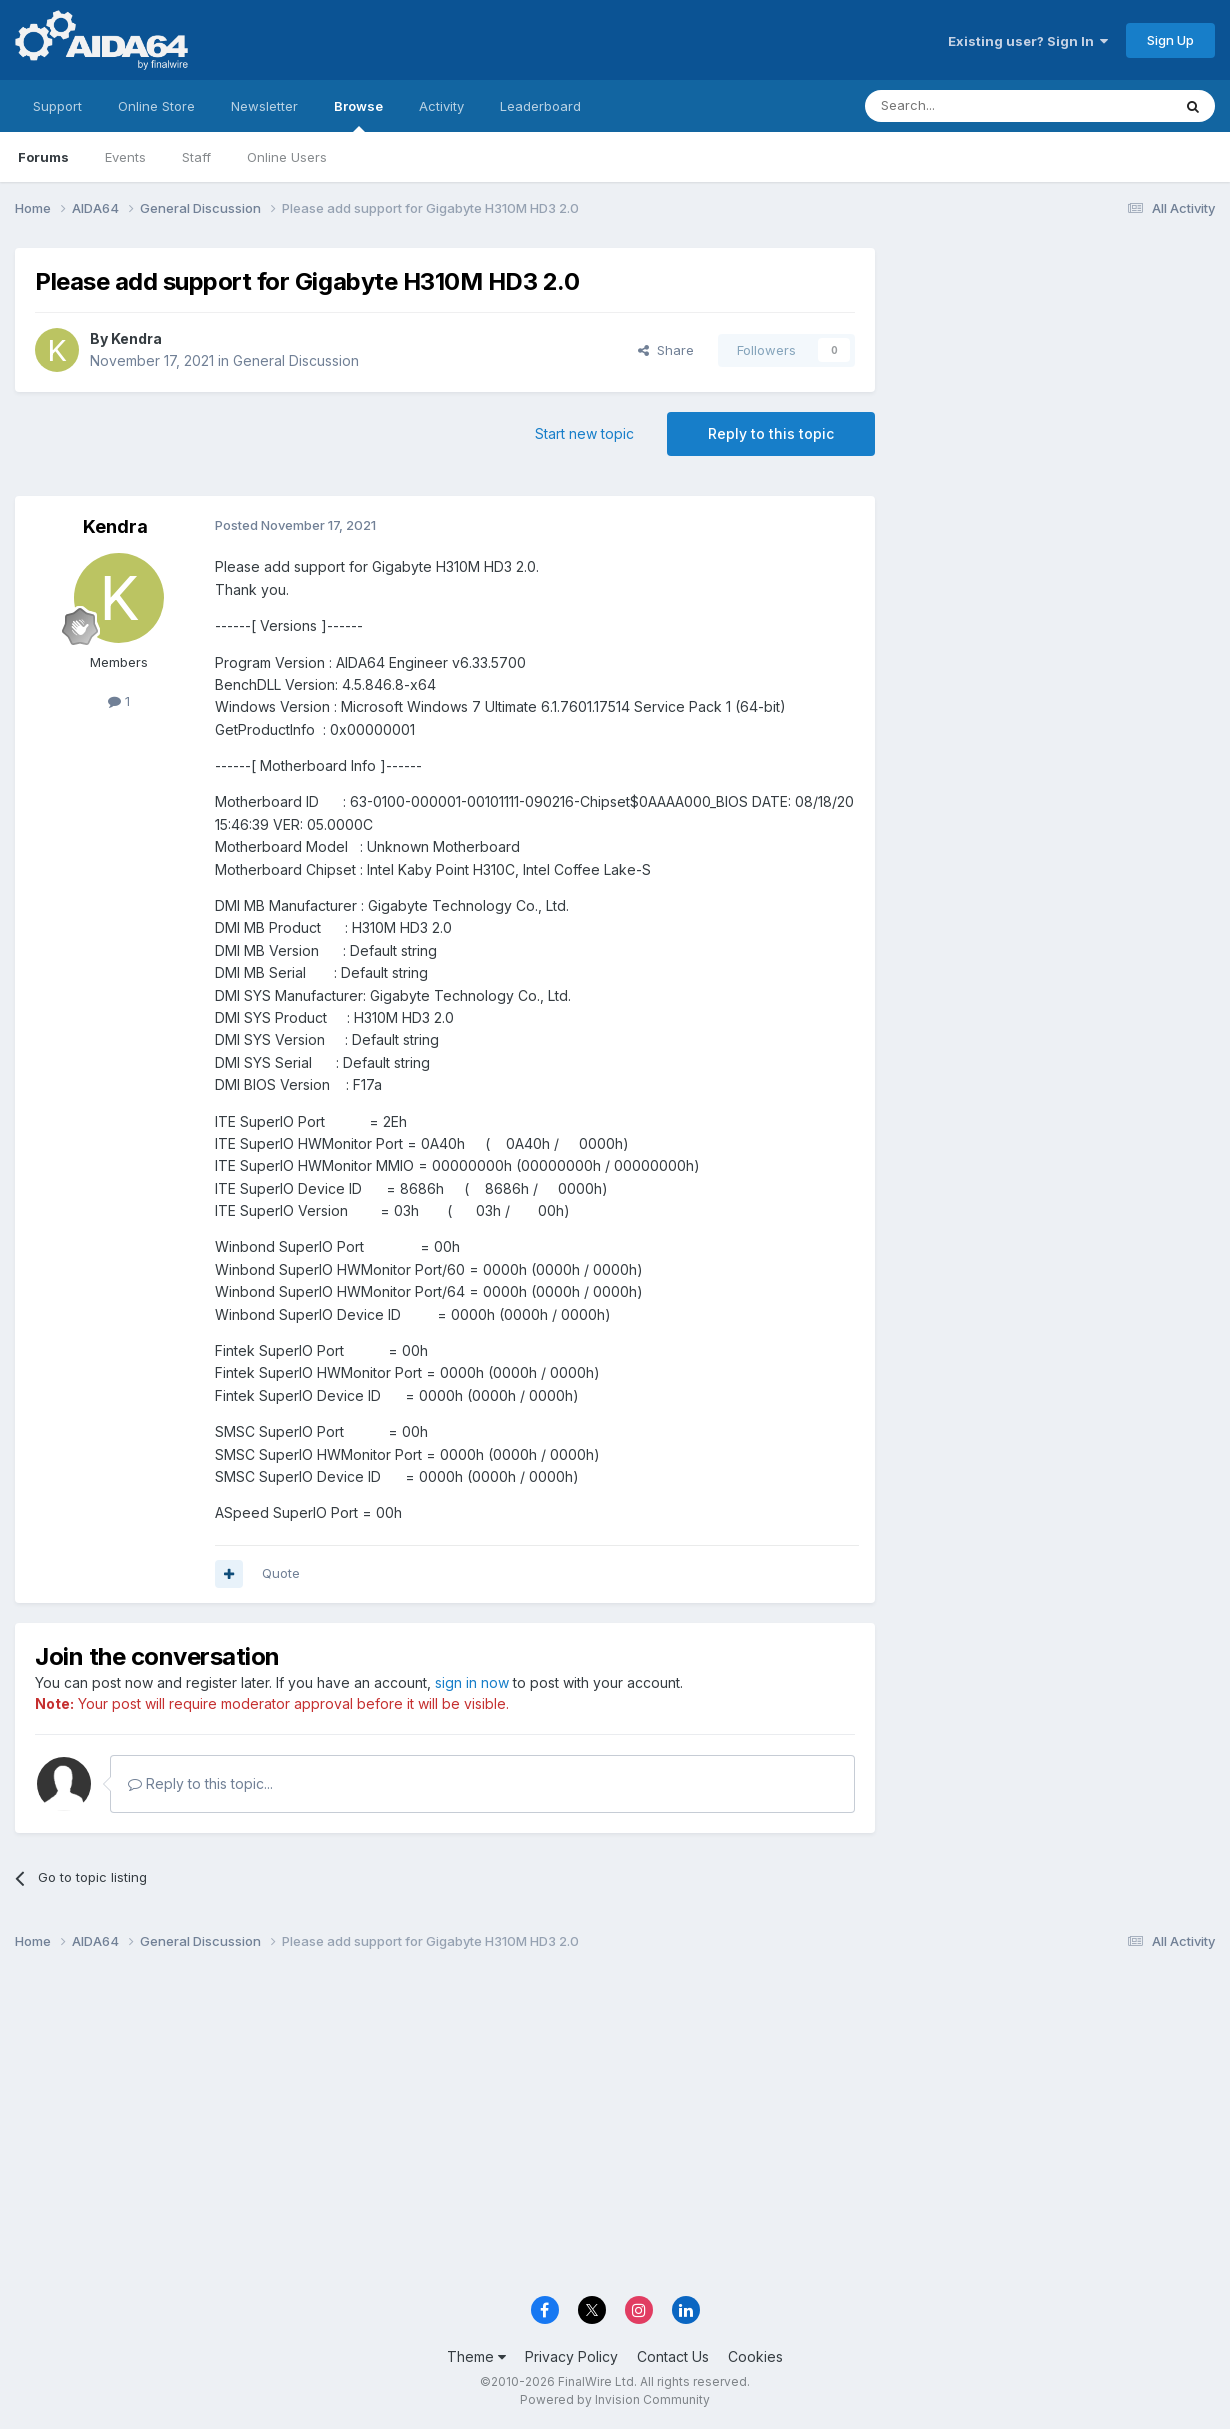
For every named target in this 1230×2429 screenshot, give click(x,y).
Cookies (755, 2356)
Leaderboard (540, 106)
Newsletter (264, 106)
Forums (43, 157)
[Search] (967, 106)
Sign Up (1170, 40)
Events (125, 157)
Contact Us (673, 2356)
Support (57, 106)
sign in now (472, 1682)
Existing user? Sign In (1028, 41)
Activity (441, 106)
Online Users (287, 157)
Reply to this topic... (200, 1783)
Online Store (156, 106)
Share (666, 350)
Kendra (136, 338)
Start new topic (584, 433)
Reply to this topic (771, 433)
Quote (281, 1573)
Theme (476, 2356)
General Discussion (296, 360)
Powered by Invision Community (615, 2399)
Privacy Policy (571, 2356)
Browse (358, 115)
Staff (196, 157)
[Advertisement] (1055, 381)
